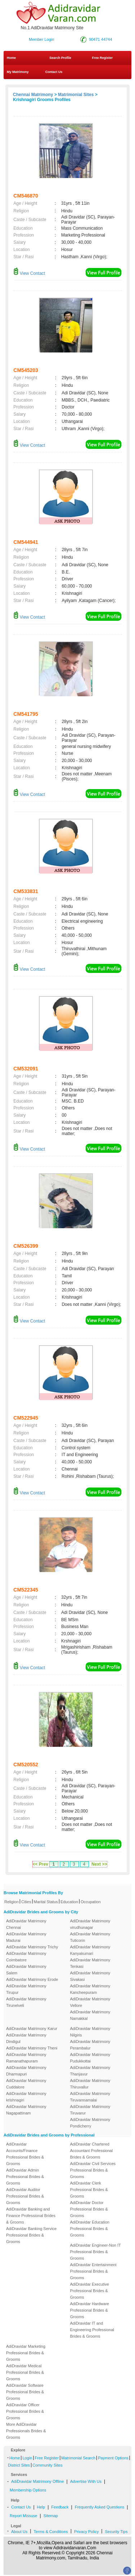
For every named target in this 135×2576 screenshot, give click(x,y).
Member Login (41, 39)
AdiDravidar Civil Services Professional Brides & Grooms (93, 2170)
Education (69, 1902)
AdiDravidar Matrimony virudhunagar (90, 1924)
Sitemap (51, 2516)
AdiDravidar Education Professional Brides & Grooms (89, 2228)
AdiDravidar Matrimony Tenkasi (90, 1963)
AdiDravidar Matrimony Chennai (26, 1924)
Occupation (91, 1902)
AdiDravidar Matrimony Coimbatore (26, 1956)
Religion (11, 1902)
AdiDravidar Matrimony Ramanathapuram (26, 2057)
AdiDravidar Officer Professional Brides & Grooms (25, 2411)
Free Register (102, 58)
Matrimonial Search (78, 2458)
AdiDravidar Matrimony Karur (31, 2028)
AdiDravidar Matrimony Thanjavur (90, 2070)
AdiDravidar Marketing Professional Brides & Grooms (25, 2352)
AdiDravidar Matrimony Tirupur (26, 1989)
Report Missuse (23, 2516)
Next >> (99, 1864)
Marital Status (46, 1902)
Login (27, 2458)
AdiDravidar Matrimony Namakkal (90, 2015)
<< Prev (40, 1864)
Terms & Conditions (50, 2531)
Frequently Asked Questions (100, 2507)
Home (11, 58)
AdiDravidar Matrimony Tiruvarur (90, 2109)
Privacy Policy (86, 2531)
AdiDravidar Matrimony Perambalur (90, 2044)
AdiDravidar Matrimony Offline (37, 2481)
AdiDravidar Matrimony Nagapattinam (26, 2109)
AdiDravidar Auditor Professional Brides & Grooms (25, 2196)
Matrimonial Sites (76, 94)
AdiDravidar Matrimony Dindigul (26, 2038)
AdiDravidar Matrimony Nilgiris (90, 2031)
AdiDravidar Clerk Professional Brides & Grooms (89, 2189)
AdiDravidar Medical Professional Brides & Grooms (25, 2372)
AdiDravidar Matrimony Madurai (26, 1937)
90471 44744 (100, 39)
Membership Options (28, 2490)
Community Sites (47, 2465)
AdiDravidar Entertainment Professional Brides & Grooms (93, 2271)
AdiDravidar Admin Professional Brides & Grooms (25, 2176)
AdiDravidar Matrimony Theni (31, 2048)
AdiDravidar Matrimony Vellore (90, 2002)
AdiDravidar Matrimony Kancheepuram (90, 1989)
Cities (26, 1902)
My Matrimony (18, 72)
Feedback (59, 2507)
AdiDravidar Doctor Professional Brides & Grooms (89, 2209)
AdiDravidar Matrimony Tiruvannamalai (90, 2096)
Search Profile (60, 58)
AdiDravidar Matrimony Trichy (32, 1947)
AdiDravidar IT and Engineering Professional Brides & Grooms (92, 2329)
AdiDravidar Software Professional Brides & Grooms (25, 2391)
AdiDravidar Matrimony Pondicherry (90, 2122)
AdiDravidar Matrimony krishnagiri (26, 2096)
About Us (19, 2531)
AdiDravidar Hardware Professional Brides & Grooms (89, 2310)
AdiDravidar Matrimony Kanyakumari (90, 1950)
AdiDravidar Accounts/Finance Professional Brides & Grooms (25, 2154)
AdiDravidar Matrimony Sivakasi (90, 1976)
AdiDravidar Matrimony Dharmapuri (26, 2070)
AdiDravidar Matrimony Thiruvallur (90, 2083)
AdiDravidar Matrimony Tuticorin (90, 1937)
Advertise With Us (86, 2481)
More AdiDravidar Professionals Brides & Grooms (26, 2430)
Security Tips (116, 2531)
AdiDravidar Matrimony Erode (32, 1979)
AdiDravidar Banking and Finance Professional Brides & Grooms (30, 2215)
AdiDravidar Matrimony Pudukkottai (90, 2057)
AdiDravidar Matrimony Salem (26, 1969)
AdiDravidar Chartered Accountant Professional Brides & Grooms (91, 2150)
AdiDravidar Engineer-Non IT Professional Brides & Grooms (95, 2251)
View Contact (29, 273)
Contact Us (53, 72)
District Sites (19, 2465)
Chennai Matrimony (33, 94)
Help (41, 2507)
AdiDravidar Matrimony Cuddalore (26, 2083)
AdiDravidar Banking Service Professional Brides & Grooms (31, 2235)
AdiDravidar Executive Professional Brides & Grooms (89, 2290)
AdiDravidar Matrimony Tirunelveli (26, 2002)
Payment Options (113, 2458)
